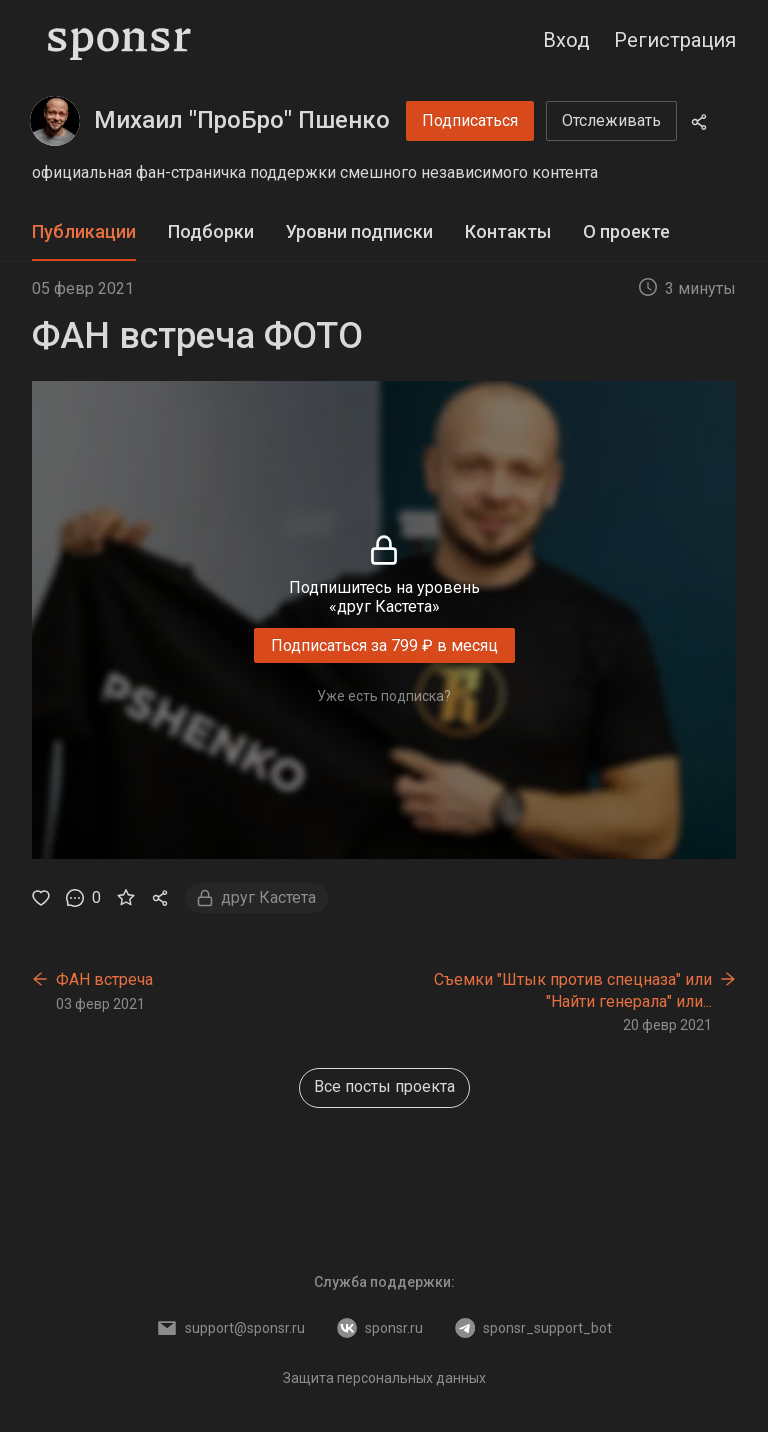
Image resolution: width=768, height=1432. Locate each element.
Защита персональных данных (384, 1378)
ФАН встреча (104, 979)
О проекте (626, 231)
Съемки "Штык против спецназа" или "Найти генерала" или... (573, 990)
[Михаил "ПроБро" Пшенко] (55, 121)
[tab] (84, 232)
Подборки (211, 231)
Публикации (84, 231)
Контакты (508, 231)
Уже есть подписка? (384, 696)
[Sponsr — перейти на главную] (119, 40)
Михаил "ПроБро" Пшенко (242, 120)
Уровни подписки (359, 231)
